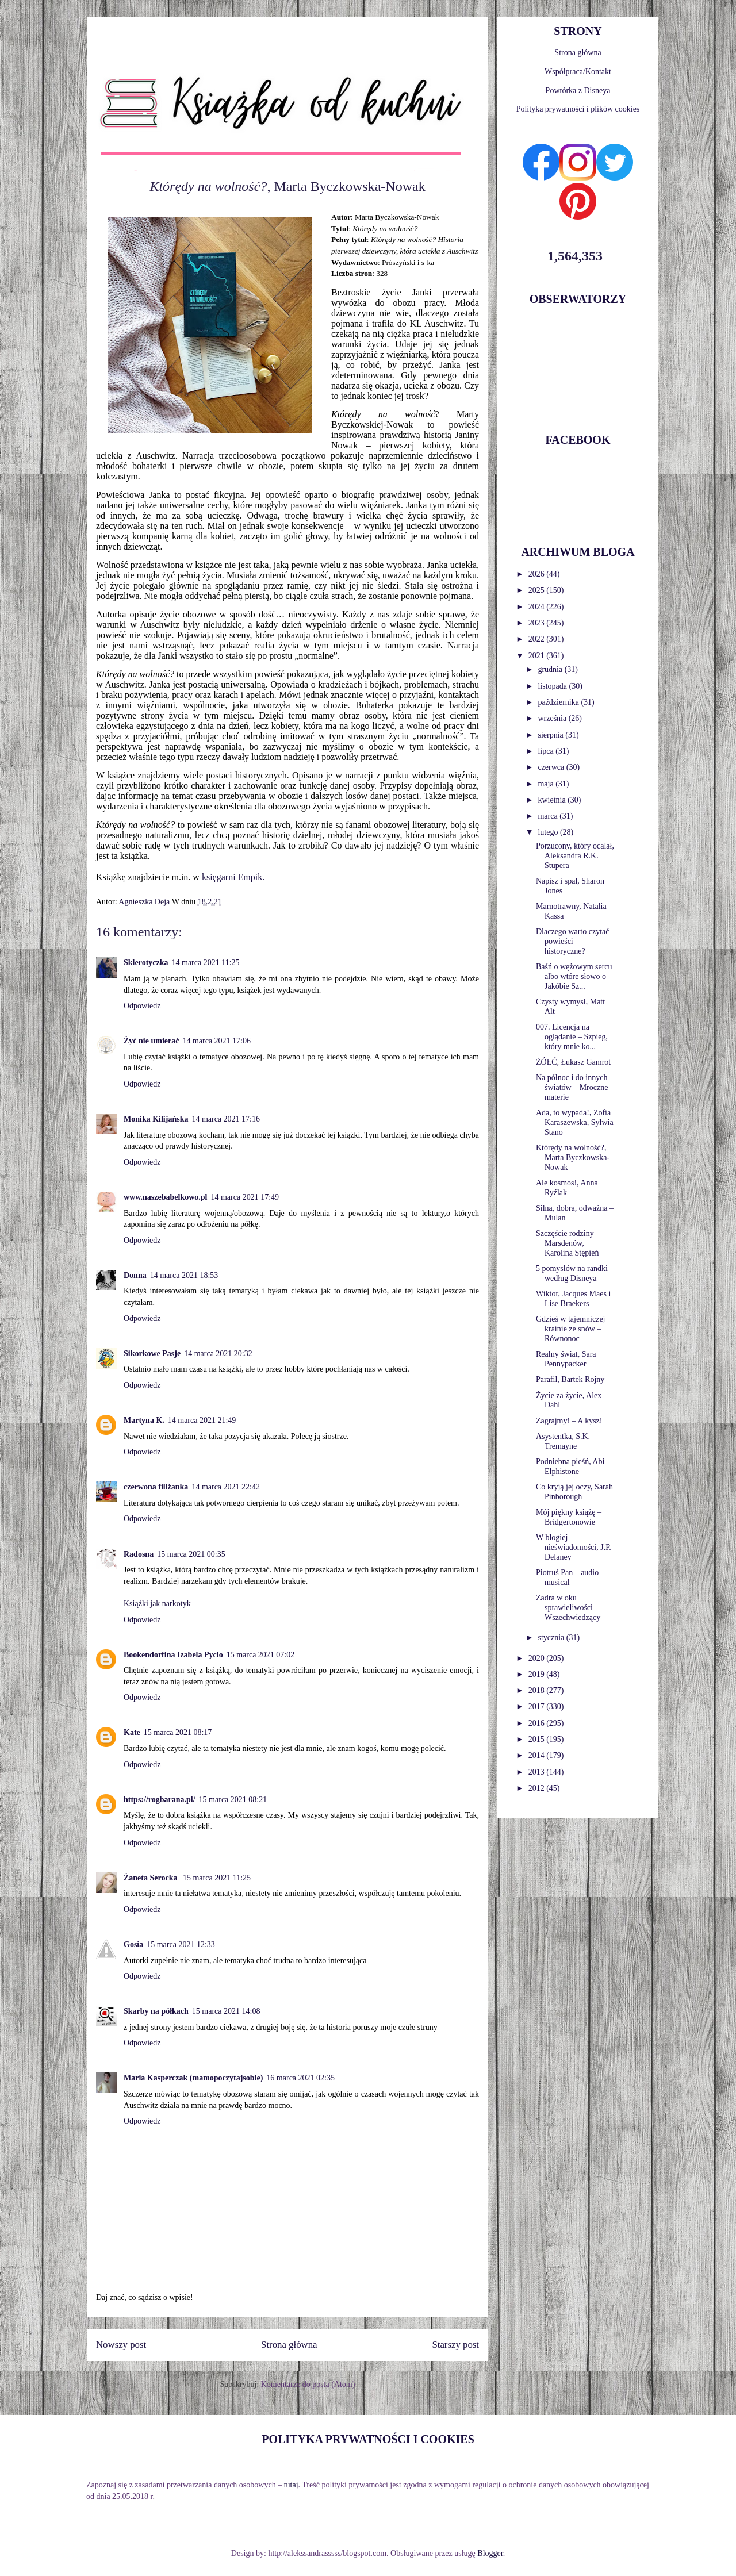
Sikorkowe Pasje (152, 1353)
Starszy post (455, 2344)
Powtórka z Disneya (578, 90)
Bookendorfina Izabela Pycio (173, 1654)
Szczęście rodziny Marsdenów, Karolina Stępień (567, 1243)
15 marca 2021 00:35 (191, 1554)
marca (548, 816)
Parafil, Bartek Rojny (570, 1379)
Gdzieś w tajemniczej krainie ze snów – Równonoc (570, 1329)
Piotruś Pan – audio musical (567, 1577)
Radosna (139, 1554)
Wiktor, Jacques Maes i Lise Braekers (573, 1298)
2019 (537, 1674)
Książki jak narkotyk (157, 1603)
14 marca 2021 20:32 (218, 1353)
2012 (537, 1788)
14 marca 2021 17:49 (244, 1197)
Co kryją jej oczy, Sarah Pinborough (574, 1492)
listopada (553, 686)
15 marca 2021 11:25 (217, 1878)
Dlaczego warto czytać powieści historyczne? (572, 941)
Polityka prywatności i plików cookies (578, 109)
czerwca (552, 767)
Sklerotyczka (146, 962)
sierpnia (551, 735)
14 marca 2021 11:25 (206, 962)
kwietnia (553, 800)
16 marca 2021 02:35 (300, 2078)
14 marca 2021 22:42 (225, 1487)
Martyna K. (144, 1420)
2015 (537, 1739)
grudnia (551, 669)
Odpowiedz (142, 1005)
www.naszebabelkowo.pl (165, 1197)
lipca (546, 751)
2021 (537, 655)
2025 (537, 590)
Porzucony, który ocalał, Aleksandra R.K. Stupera (575, 856)
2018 (537, 1690)
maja (546, 784)
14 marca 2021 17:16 (225, 1119)
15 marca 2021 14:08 (226, 2011)
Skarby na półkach (156, 2011)
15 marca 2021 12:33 (181, 1944)
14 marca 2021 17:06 (216, 1040)
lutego (549, 832)
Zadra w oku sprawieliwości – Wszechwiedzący (568, 1608)
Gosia (133, 1944)
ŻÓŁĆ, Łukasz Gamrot (573, 1062)
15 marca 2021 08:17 (178, 1732)
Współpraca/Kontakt (578, 71)
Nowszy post (121, 2344)
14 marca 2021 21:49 (202, 1420)
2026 (537, 574)
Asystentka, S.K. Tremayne (563, 1441)
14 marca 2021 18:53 (184, 1275)
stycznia (552, 1637)
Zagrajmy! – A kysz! (569, 1420)
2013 (537, 1772)
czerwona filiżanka (156, 1487)
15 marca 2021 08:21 (233, 1799)
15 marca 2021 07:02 (261, 1654)
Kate (132, 1732)
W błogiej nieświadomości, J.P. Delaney (573, 1547)
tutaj (291, 2485)
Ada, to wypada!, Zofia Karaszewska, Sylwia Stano (575, 1122)
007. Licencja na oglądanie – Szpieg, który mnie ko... (572, 1037)
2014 (537, 1755)
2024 (537, 606)
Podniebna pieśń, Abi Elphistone (570, 1466)
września (553, 718)
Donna (135, 1275)
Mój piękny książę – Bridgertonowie (568, 1517)
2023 (537, 623)
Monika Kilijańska (156, 1119)
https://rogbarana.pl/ (159, 1799)
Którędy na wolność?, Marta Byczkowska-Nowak (573, 1157)
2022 (537, 639)
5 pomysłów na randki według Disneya (572, 1273)
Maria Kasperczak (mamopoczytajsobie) (193, 2078)
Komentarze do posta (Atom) (308, 2384)
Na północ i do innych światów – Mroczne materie (572, 1087)
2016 (537, 1723)
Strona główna (289, 2344)
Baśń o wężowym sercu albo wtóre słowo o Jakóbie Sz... (574, 976)
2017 (537, 1706)
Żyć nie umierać (151, 1040)
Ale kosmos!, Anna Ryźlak (567, 1187)
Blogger (490, 2553)
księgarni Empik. (232, 877)
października (559, 702)
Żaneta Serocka (151, 1878)
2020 (537, 1658)
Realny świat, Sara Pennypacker (566, 1359)
